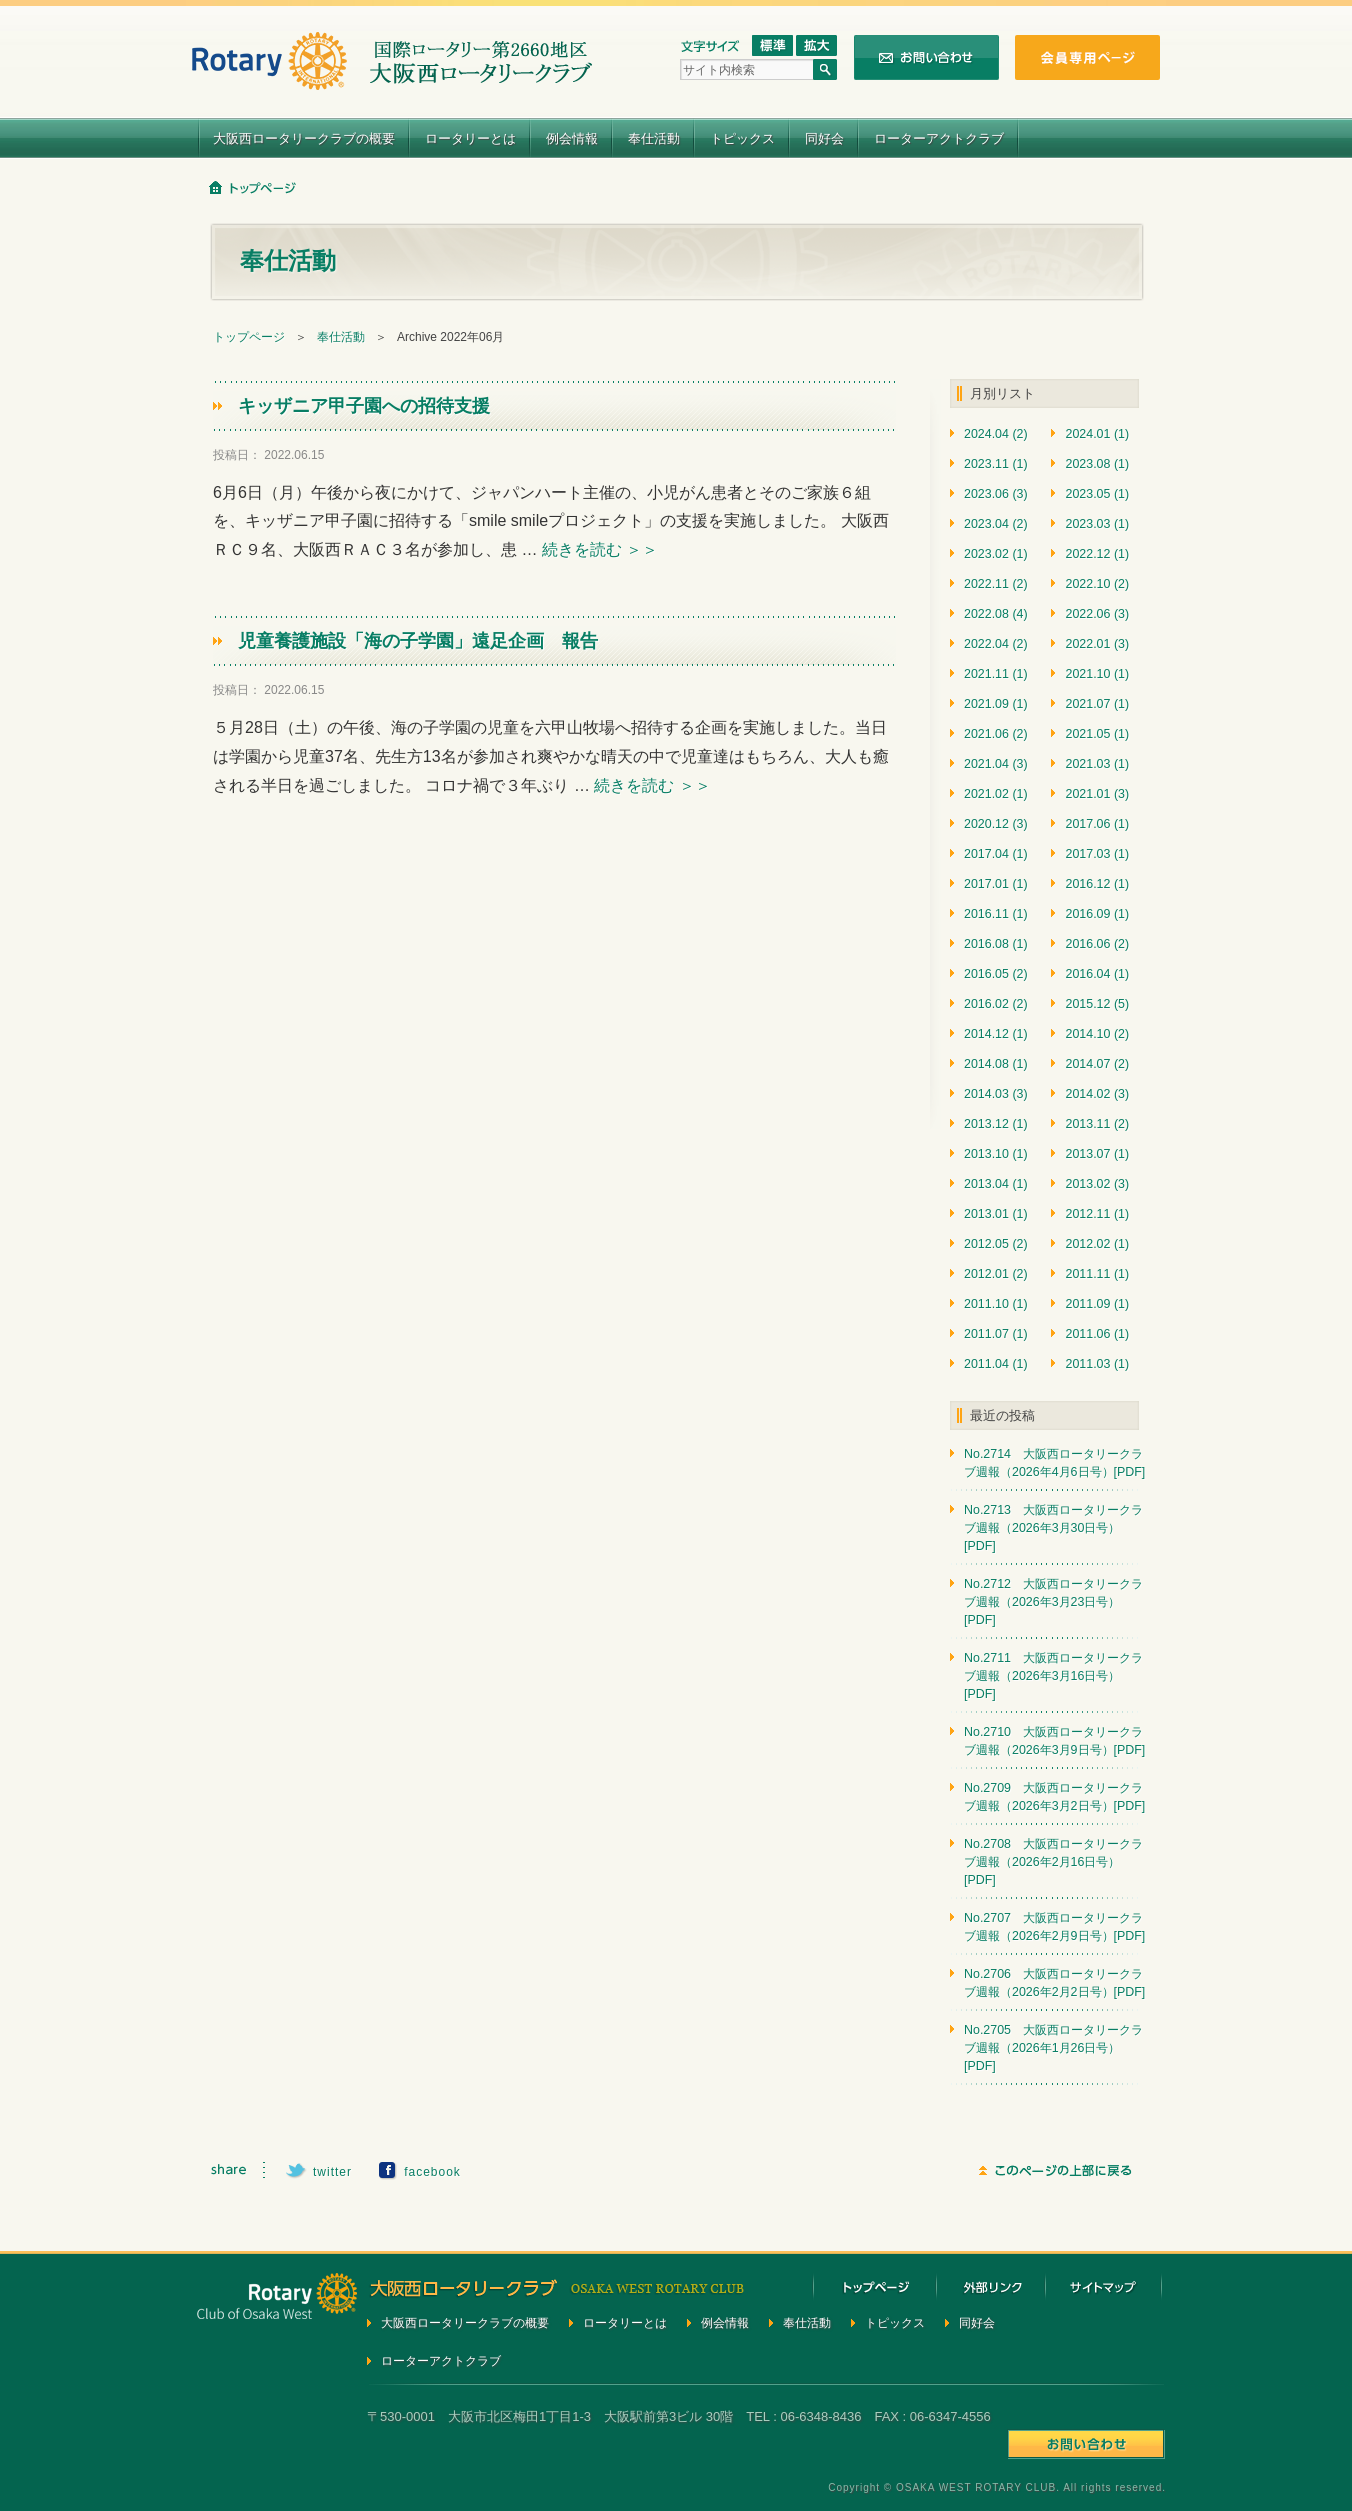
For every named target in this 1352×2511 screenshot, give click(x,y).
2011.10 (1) (996, 1304)
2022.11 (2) (996, 584)
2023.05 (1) (1097, 494)
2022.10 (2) (1097, 584)
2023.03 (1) (1097, 524)
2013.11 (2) (1097, 1124)
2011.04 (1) (996, 1364)
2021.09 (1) (996, 704)
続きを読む (600, 549)
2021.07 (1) (1097, 704)
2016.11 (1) (996, 914)
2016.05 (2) (996, 974)
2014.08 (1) (996, 1064)
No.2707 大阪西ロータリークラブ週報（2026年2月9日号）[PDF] (1054, 1927)
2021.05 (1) (1097, 734)
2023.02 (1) (996, 554)
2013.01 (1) (996, 1214)
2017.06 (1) (1097, 824)
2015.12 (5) (1097, 1004)
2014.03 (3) (996, 1094)
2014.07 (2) (1097, 1064)
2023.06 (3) (996, 494)
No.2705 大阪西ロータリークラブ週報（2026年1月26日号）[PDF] (1053, 2048)
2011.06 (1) (1097, 1334)
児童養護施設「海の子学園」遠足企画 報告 (418, 641)
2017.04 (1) (996, 854)
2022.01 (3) (1097, 644)
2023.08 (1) (1097, 464)
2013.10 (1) (996, 1154)
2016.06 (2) (1097, 944)
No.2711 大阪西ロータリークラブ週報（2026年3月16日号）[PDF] (1053, 1676)
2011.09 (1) (1097, 1304)
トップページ (249, 337)
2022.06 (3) (1097, 614)
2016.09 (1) (1097, 914)
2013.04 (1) (996, 1184)
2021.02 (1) (996, 794)
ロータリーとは (470, 138)
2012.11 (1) (1097, 1214)
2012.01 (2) (996, 1274)
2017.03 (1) (1097, 854)
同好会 (824, 138)
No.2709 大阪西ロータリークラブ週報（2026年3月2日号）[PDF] (1054, 1797)
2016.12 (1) (1097, 884)
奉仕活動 (654, 138)
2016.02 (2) (996, 1004)
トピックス (742, 138)
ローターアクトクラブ (939, 138)
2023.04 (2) (996, 524)
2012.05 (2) (996, 1244)
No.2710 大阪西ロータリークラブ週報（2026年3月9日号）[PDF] (1054, 1741)
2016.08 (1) (996, 944)
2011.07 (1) (996, 1334)
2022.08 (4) (996, 614)
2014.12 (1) (996, 1034)
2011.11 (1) (1097, 1274)
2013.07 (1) (1097, 1154)
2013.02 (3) (1097, 1184)
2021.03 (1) (1097, 764)
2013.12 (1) (996, 1124)
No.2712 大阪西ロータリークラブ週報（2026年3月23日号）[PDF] (1053, 1602)
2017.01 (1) (996, 884)
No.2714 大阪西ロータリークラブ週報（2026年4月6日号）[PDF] (1054, 1463)
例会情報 (572, 138)
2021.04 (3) (996, 764)
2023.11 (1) (996, 464)
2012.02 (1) (1097, 1244)
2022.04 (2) (996, 644)
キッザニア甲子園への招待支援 (364, 406)
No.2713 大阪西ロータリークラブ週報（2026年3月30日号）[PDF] (1053, 1528)
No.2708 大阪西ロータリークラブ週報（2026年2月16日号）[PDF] (1053, 1862)
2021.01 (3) (1097, 794)
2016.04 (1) (1097, 974)
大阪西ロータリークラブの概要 (304, 138)
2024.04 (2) (996, 434)
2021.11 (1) (996, 674)
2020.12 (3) (996, 824)
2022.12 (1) (1097, 554)
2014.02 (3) (1097, 1094)
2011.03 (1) (1097, 1364)
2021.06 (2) (996, 734)
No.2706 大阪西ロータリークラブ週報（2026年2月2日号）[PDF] (1054, 1983)
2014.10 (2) (1097, 1034)
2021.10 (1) (1097, 674)
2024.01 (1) (1097, 434)
